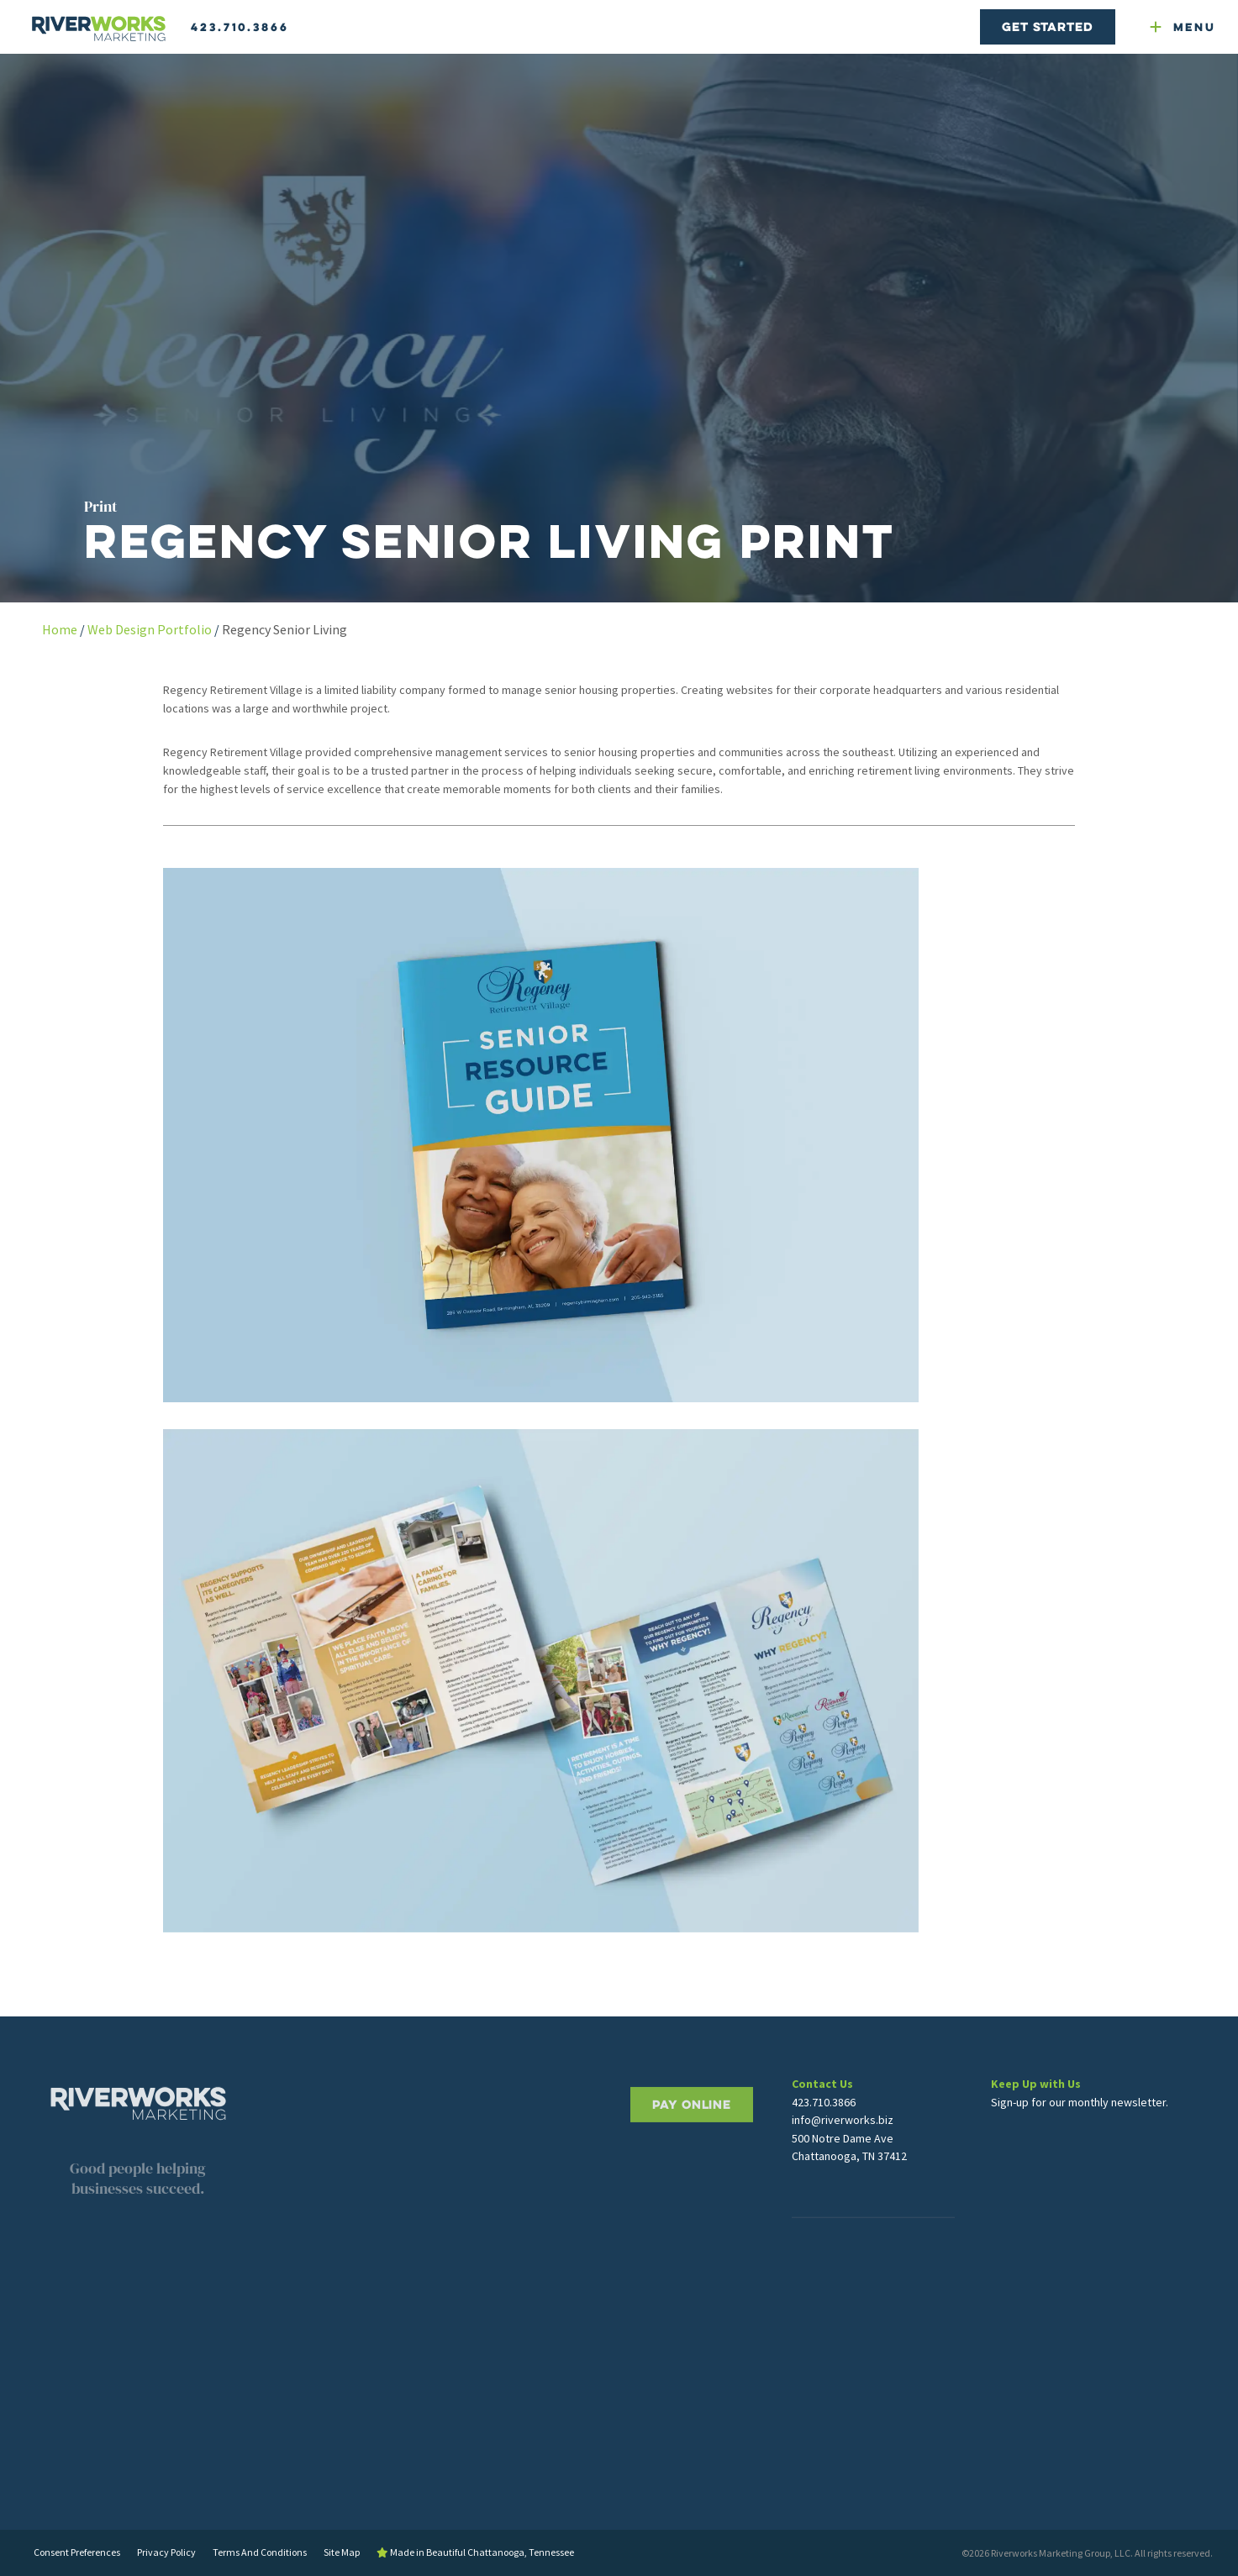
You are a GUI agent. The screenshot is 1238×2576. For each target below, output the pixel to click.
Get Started (1047, 26)
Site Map (342, 2552)
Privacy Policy (166, 2552)
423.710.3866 (240, 26)
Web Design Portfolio (149, 629)
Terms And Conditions (260, 2552)
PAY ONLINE (691, 2151)
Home (59, 629)
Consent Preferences (77, 2552)
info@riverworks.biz (842, 2134)
